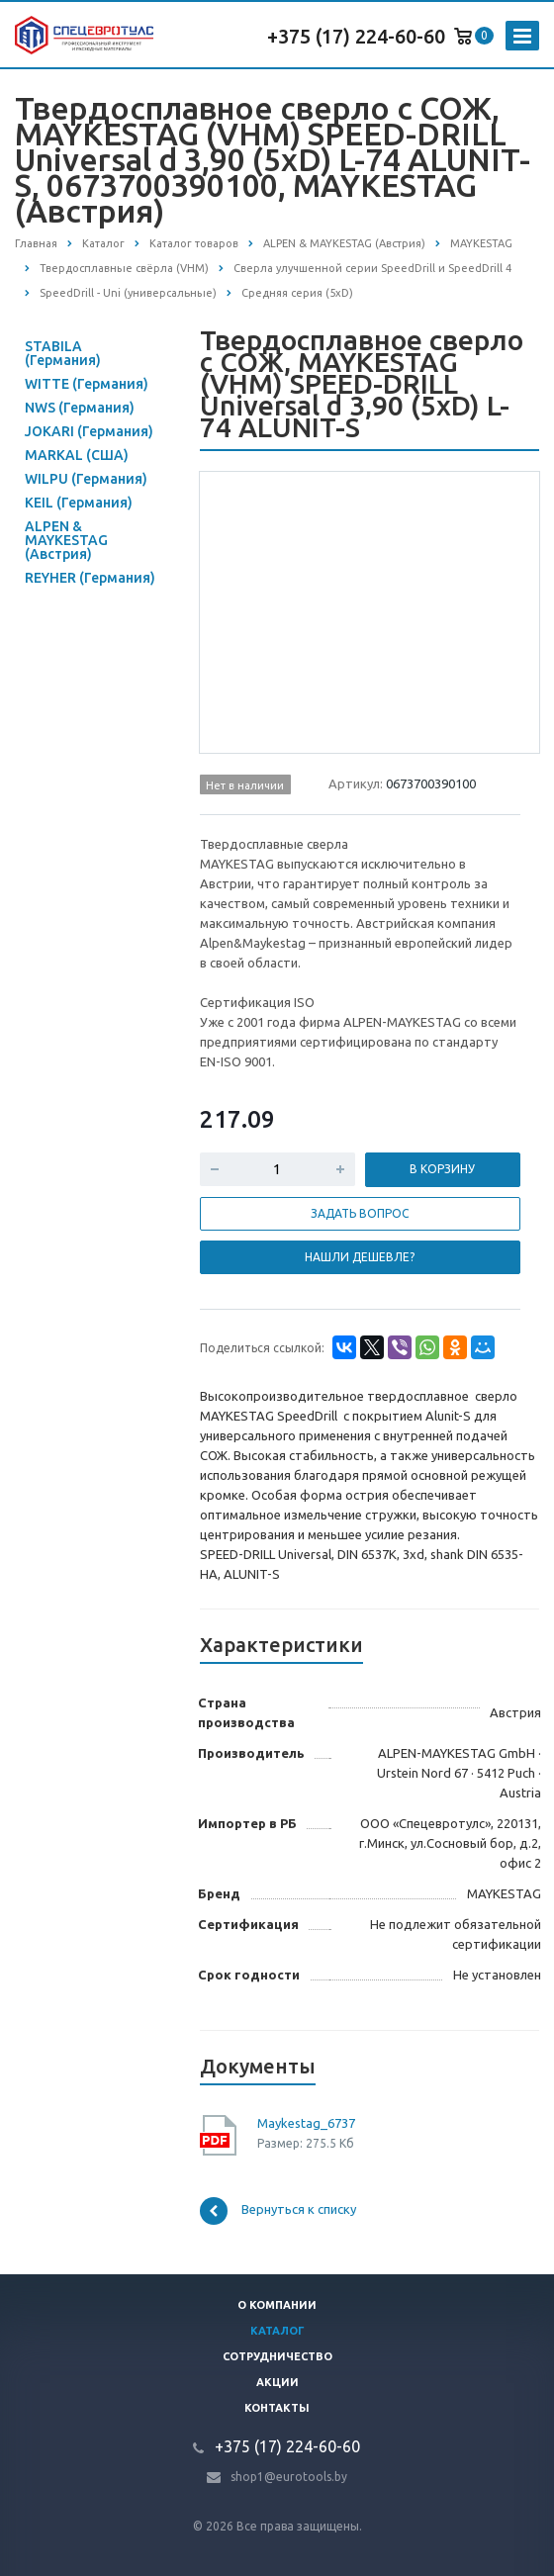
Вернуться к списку (278, 2211)
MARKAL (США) (77, 455)
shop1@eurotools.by (289, 2476)
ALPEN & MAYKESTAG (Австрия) (66, 540)
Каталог (277, 2331)
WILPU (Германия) (86, 479)
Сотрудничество (277, 2356)
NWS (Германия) (80, 407)
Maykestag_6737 (306, 2123)
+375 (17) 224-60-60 (356, 36)
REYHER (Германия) (90, 578)
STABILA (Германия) (63, 353)
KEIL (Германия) (79, 502)
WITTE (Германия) (86, 384)
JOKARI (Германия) (89, 431)
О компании (277, 2305)
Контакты (277, 2408)
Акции (277, 2382)
